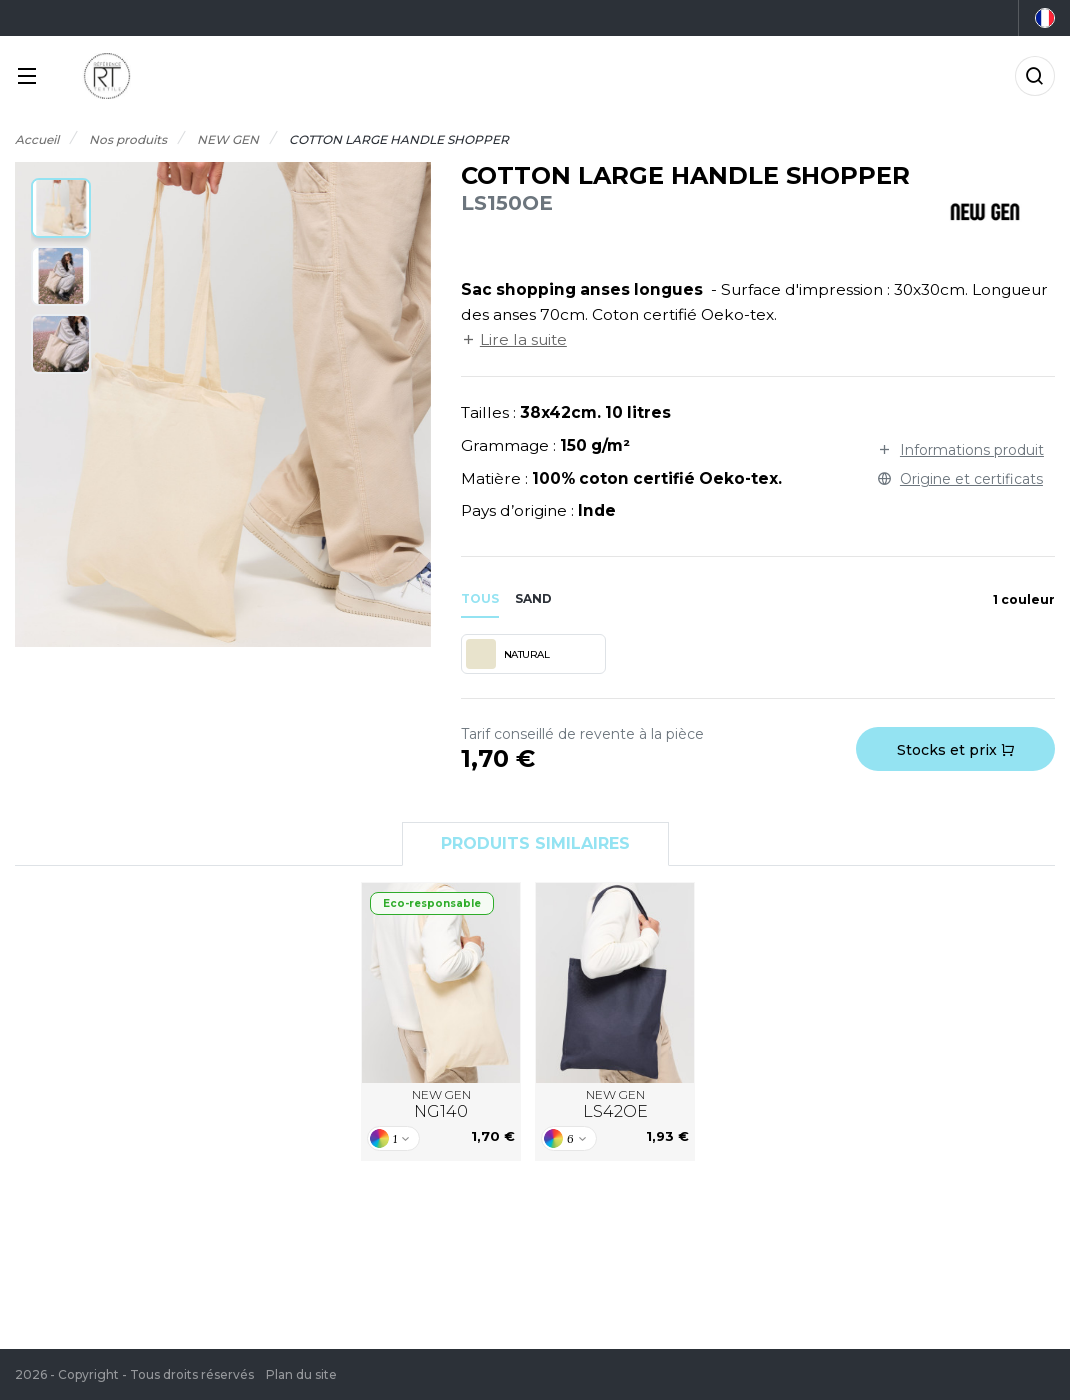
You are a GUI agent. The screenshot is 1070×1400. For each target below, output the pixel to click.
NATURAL (508, 654)
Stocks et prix (955, 750)
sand (533, 598)
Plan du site (301, 1374)
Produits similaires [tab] (535, 843)
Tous (480, 598)
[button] (61, 208)
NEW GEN (441, 1105)
